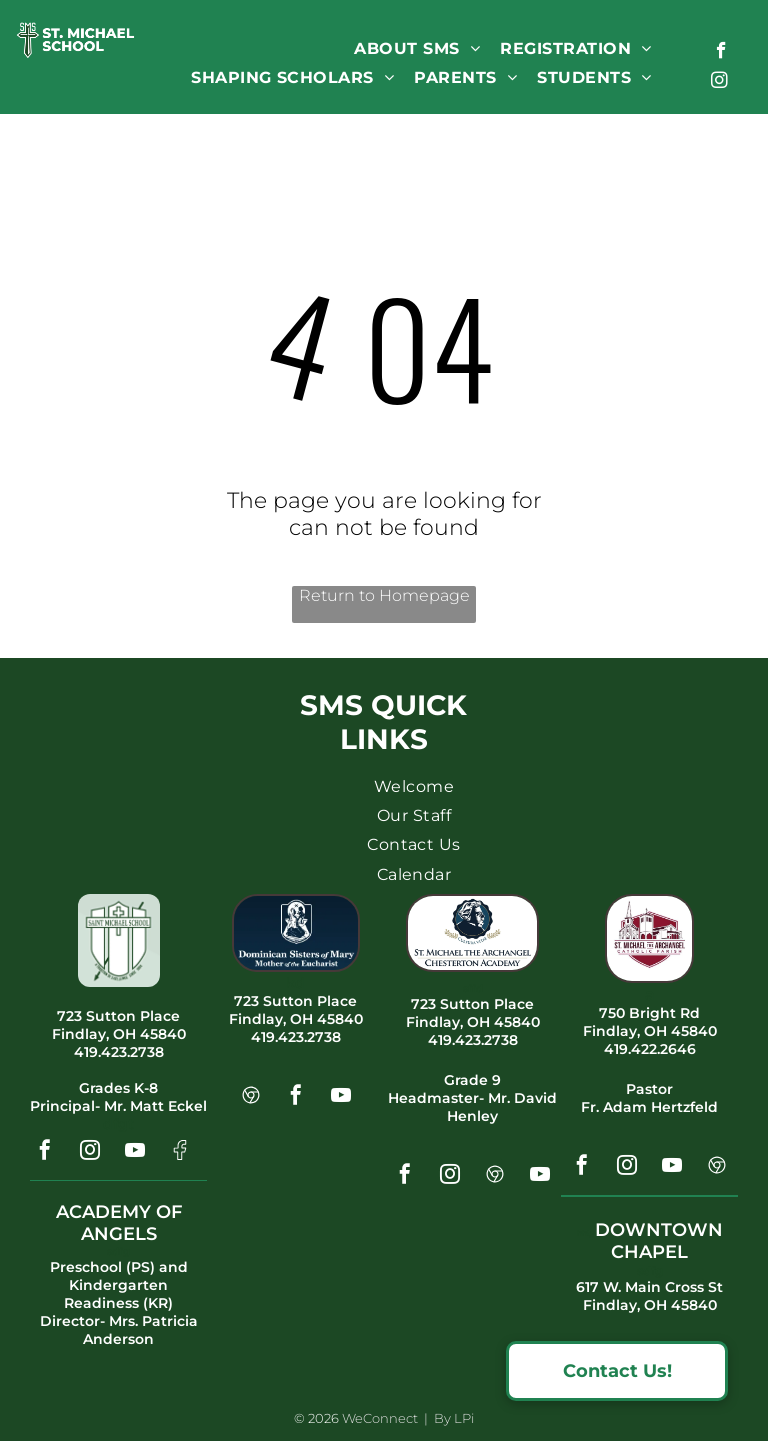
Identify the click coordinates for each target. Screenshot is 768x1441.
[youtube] (135, 1152)
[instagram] (719, 83)
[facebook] (721, 53)
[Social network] (180, 1152)
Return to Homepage (384, 595)
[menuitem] (417, 48)
